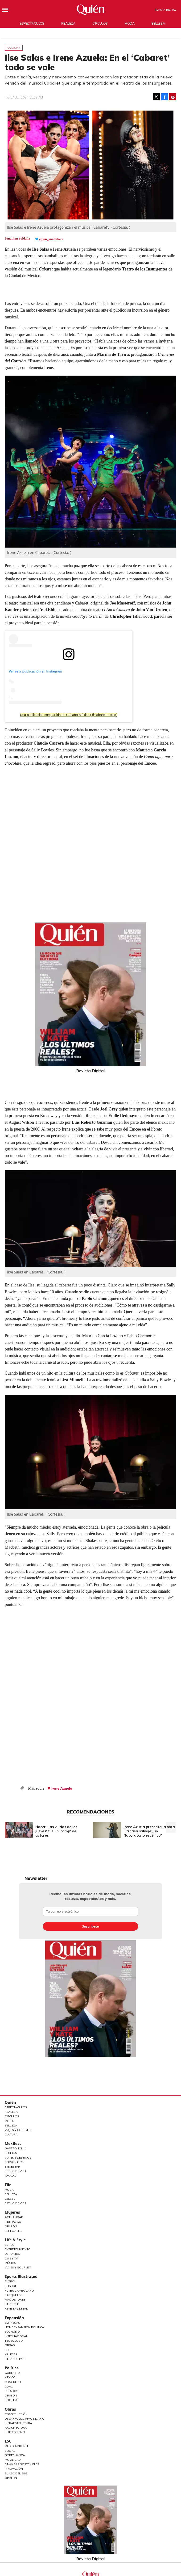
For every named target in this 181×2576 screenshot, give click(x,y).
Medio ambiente (17, 2446)
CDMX (9, 2386)
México (10, 2377)
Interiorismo (15, 2432)
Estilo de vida (16, 2203)
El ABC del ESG (16, 2473)
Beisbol (11, 2286)
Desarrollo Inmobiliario (25, 2418)
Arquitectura (16, 2427)
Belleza (158, 23)
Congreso (13, 2382)
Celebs (10, 2198)
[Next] (171, 1827)
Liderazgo (13, 2222)
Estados (11, 2391)
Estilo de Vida (16, 2171)
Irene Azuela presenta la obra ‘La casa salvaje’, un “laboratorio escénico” (149, 1831)
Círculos (100, 23)
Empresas (12, 2322)
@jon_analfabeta (51, 239)
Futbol (10, 2281)
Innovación (14, 2468)
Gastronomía (15, 2148)
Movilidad (13, 2459)
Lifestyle (12, 2304)
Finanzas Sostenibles (22, 2464)
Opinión (11, 2226)
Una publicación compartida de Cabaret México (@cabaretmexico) (68, 715)
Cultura (13, 47)
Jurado (10, 2175)
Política (12, 2367)
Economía (12, 2331)
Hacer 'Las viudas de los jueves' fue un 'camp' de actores (56, 1831)
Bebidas (11, 2153)
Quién (10, 2102)
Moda (129, 23)
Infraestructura (18, 2423)
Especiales (13, 2231)
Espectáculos (32, 23)
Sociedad (12, 2400)
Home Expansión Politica (24, 2327)
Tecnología (14, 2340)
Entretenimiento (17, 2249)
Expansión (14, 2317)
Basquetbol (14, 2295)
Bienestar (12, 2166)
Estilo (10, 2244)
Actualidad (14, 2217)
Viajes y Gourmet (18, 2130)
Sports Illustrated (21, 2276)
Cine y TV (11, 2258)
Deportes (12, 2253)
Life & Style (15, 2239)
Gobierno (12, 2373)
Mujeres (12, 2212)
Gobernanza (15, 2455)
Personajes (14, 2162)
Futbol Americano (19, 2290)
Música (10, 2263)
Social (10, 2450)
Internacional (16, 2336)
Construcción (16, 2414)
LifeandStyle (15, 2359)
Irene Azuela (61, 1788)
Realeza (68, 23)
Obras (10, 2345)
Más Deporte (15, 2299)
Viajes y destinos (18, 2157)
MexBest (13, 2143)
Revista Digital (165, 9)
